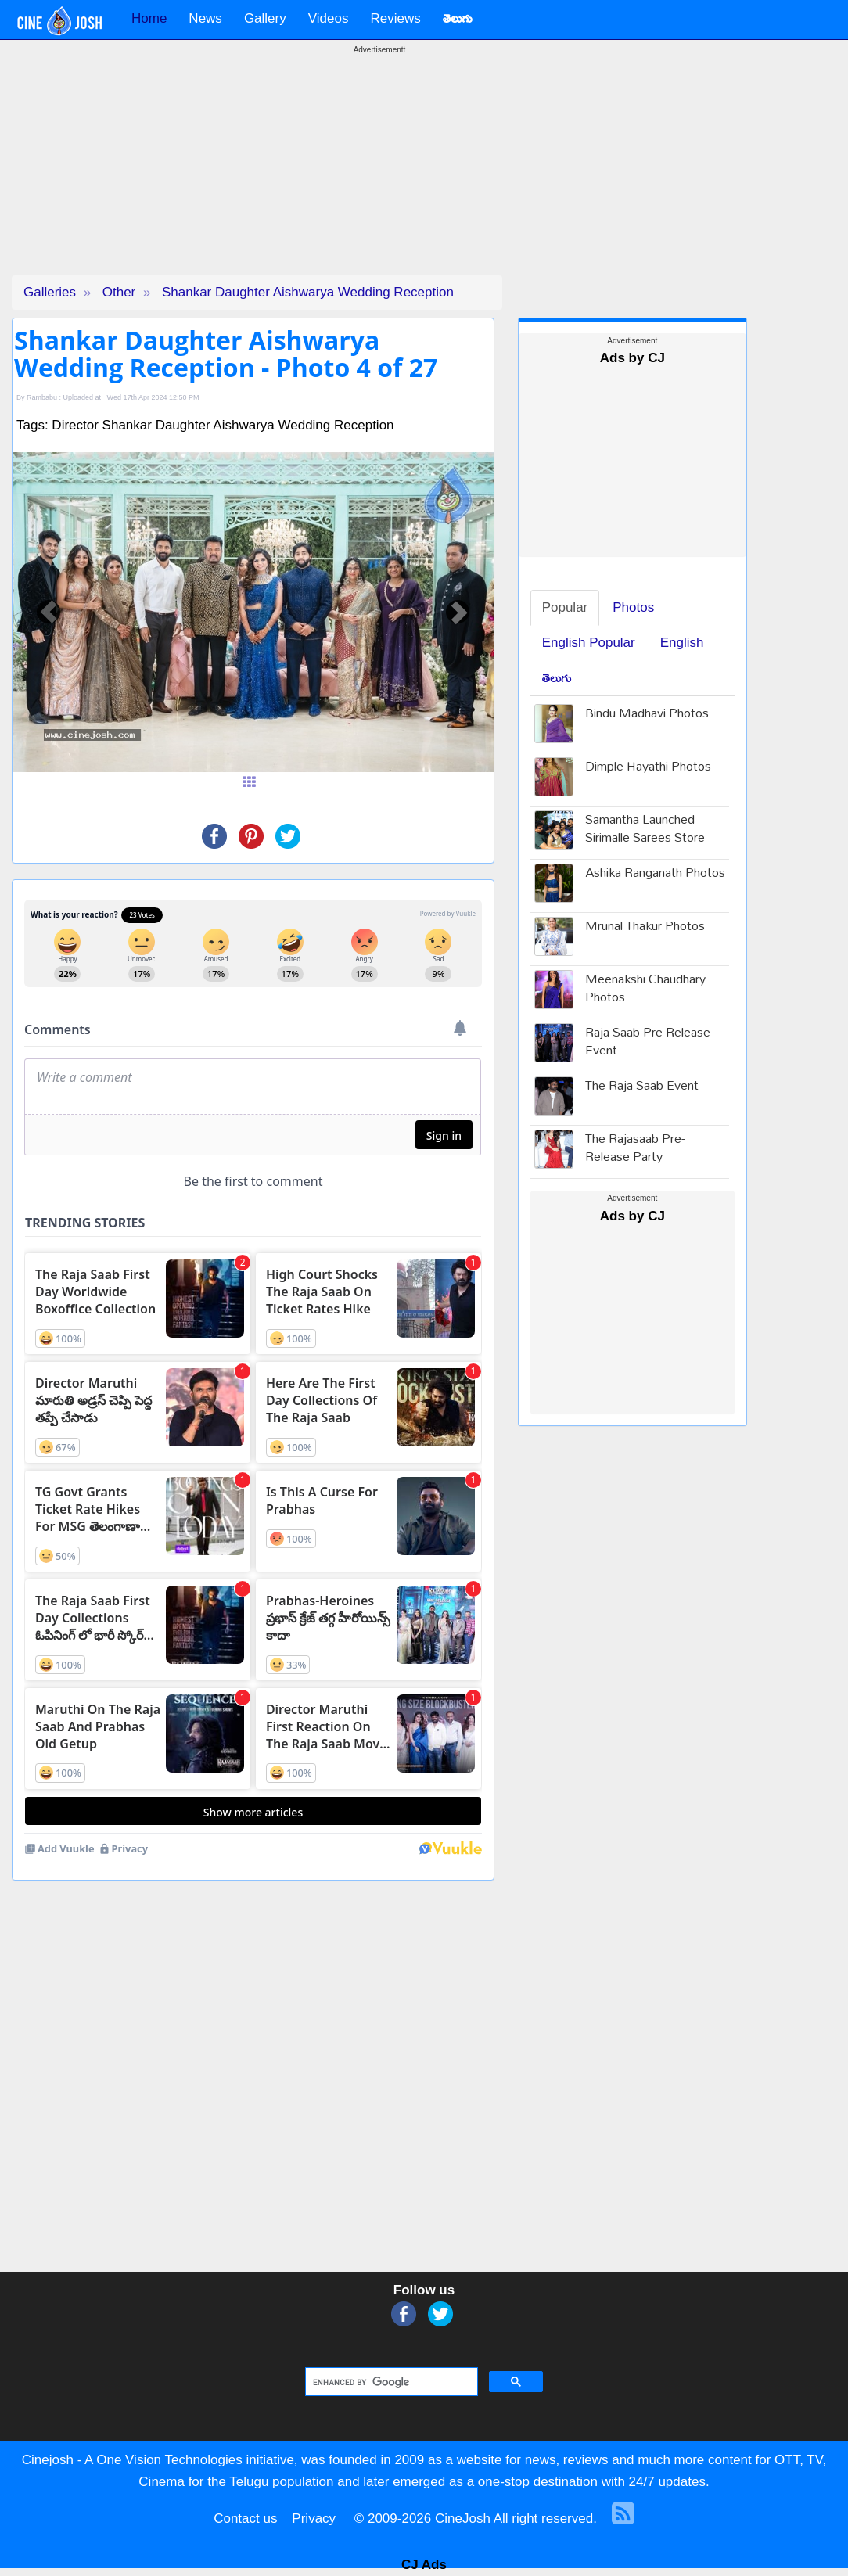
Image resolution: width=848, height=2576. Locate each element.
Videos (328, 18)
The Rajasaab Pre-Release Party (635, 1149)
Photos (633, 607)
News (205, 18)
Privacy (314, 2518)
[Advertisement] (379, 165)
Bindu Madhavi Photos (647, 714)
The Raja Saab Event (642, 1087)
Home (149, 18)
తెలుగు (557, 677)
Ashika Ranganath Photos (655, 874)
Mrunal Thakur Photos (645, 927)
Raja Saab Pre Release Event (647, 1042)
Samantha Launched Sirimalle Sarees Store (645, 830)
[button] (48, 612)
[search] (389, 2382)
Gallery (265, 18)
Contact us (245, 2518)
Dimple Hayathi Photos (648, 767)
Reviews (395, 18)
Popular (565, 607)
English (682, 642)
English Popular (588, 642)
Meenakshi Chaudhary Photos (645, 989)
